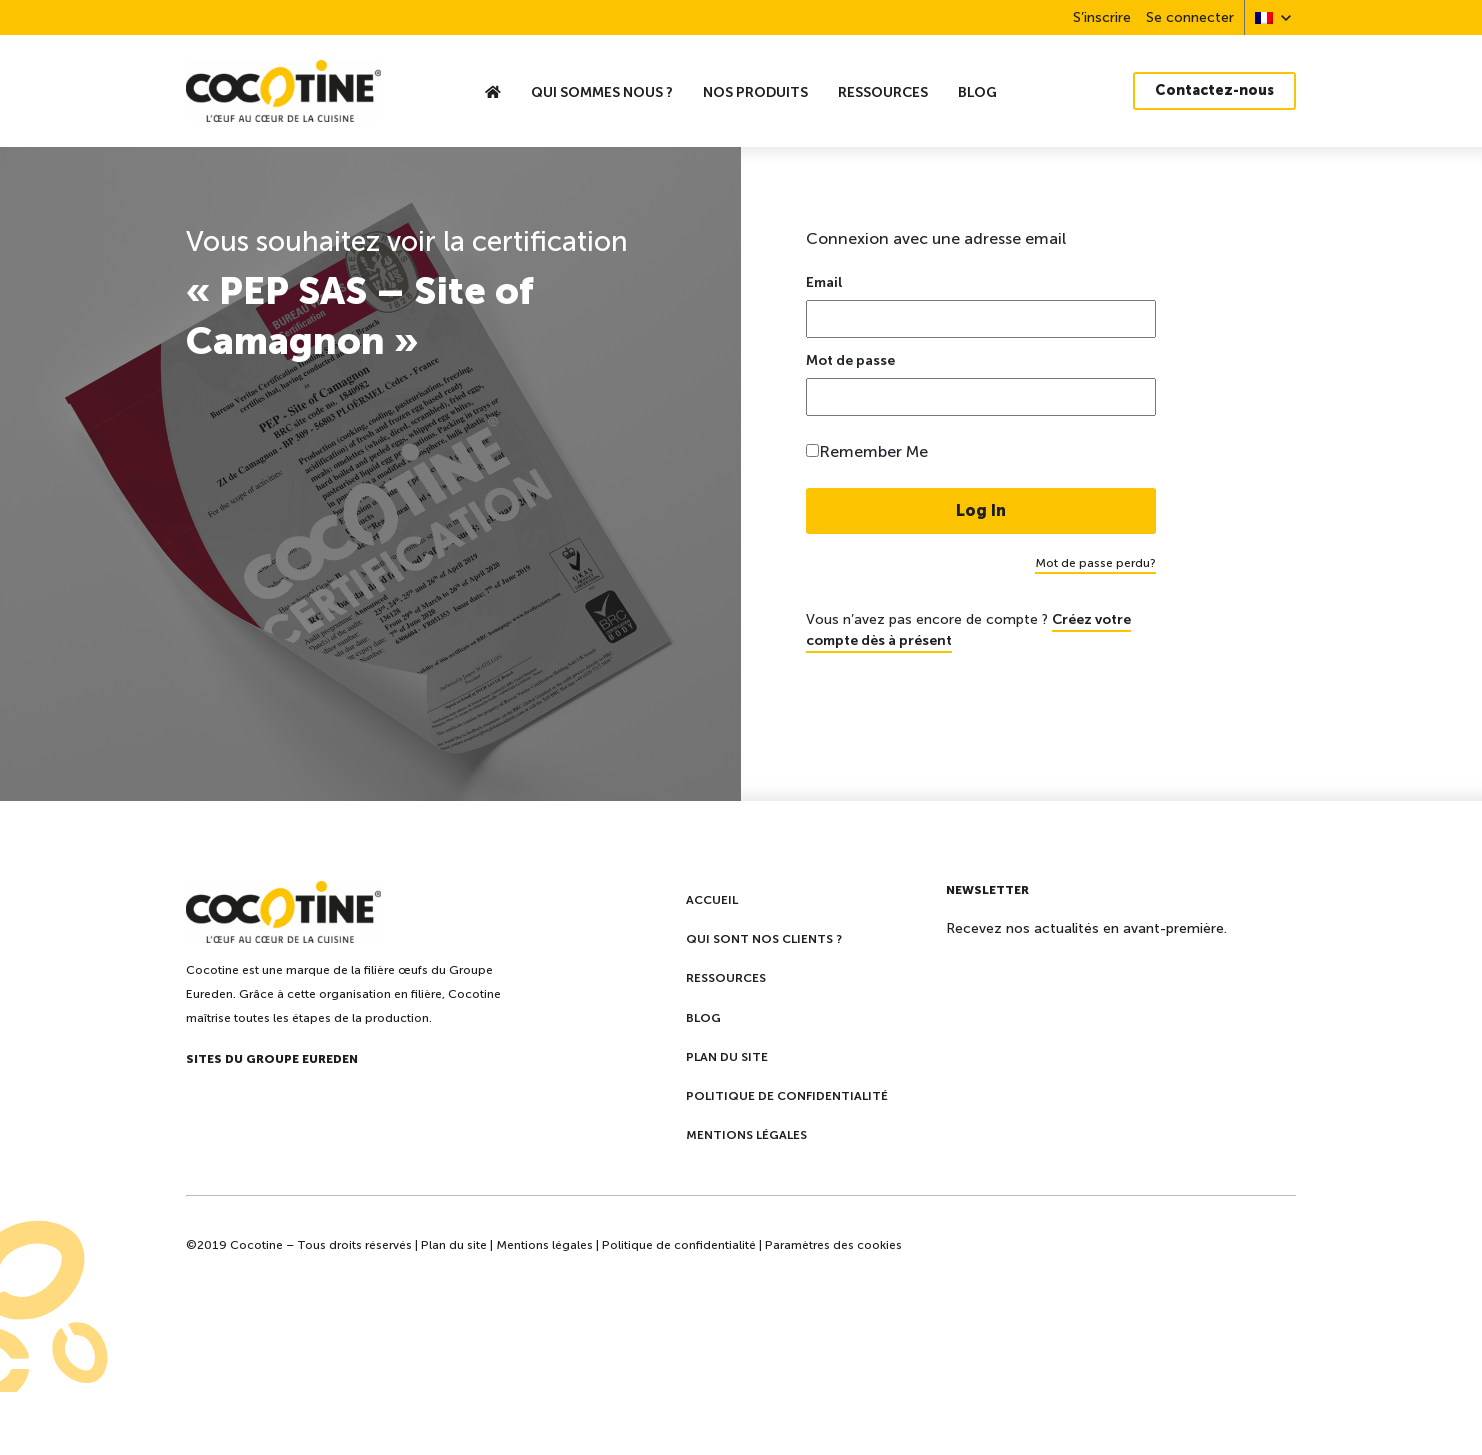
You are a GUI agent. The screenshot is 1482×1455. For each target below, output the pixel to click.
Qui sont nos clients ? (764, 939)
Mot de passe (850, 361)
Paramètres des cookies (833, 1245)
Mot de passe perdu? (1095, 563)
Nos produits (755, 92)
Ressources (883, 92)
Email (824, 283)
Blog (977, 92)
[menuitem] (1264, 17)
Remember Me (873, 451)
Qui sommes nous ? (602, 92)
